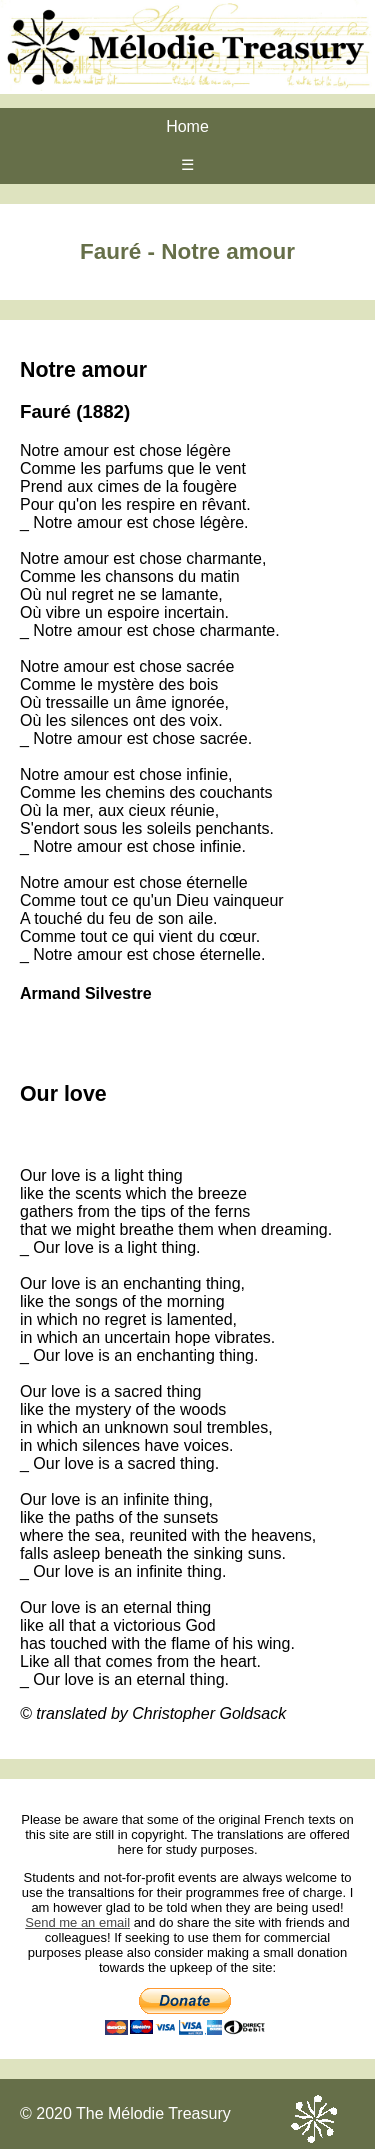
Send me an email (77, 1922)
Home (187, 126)
